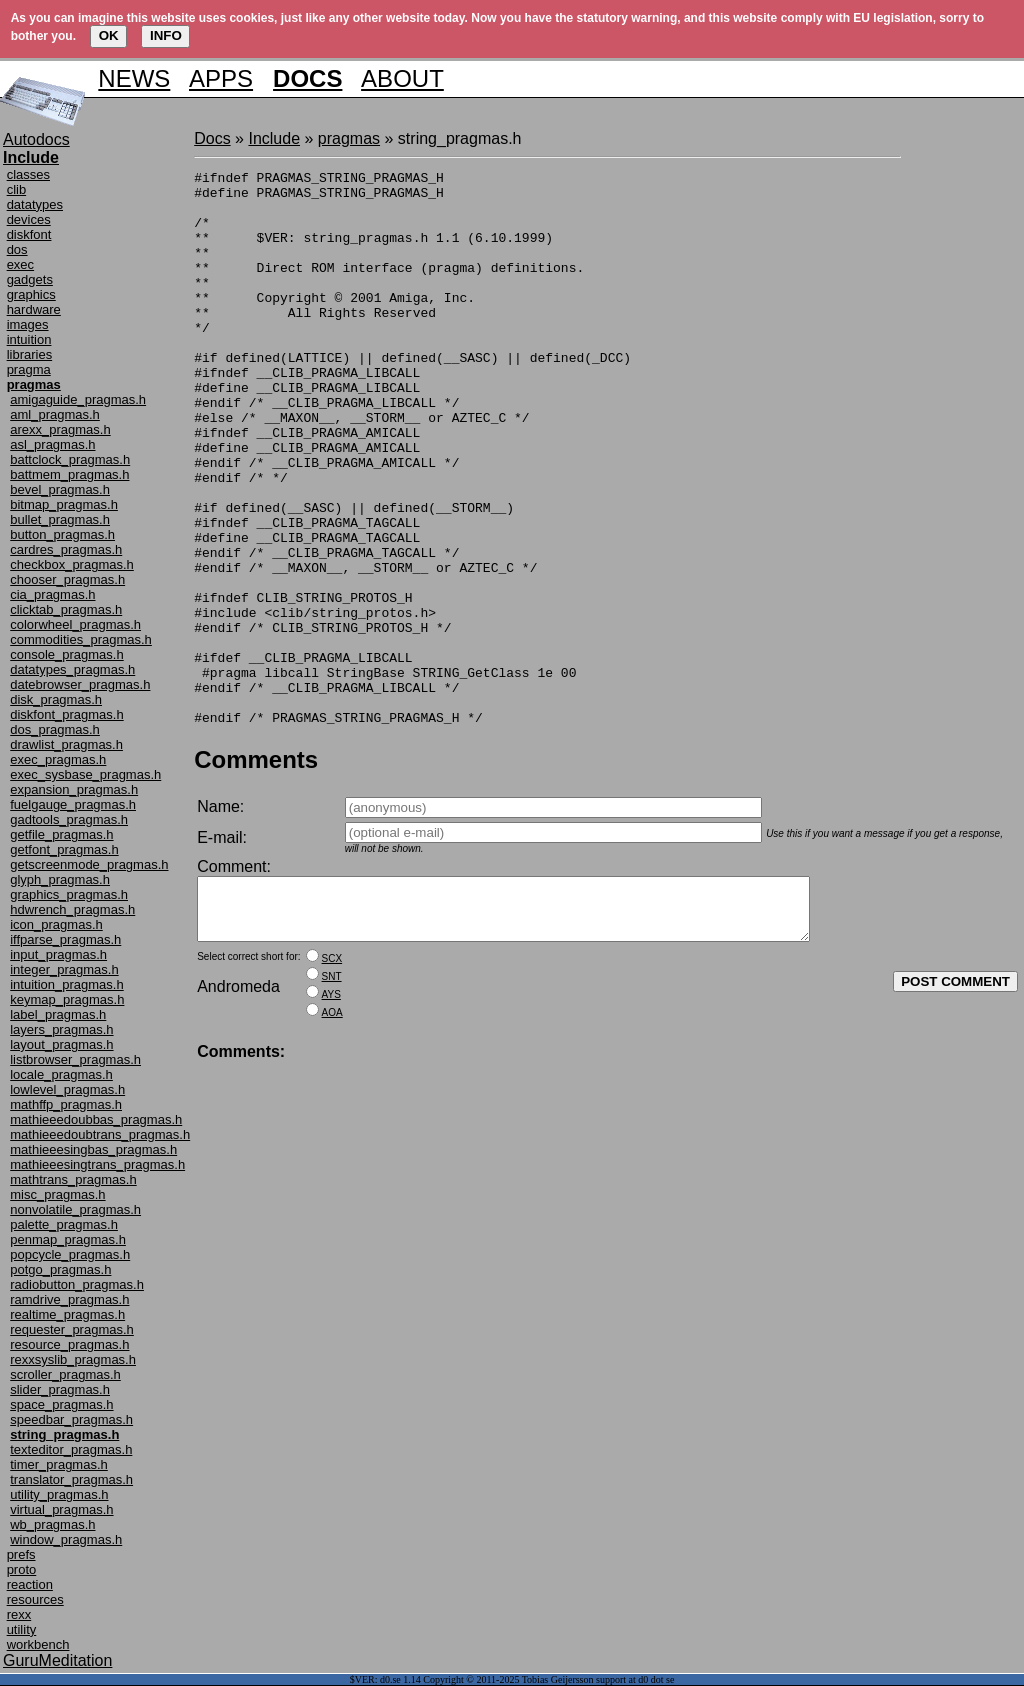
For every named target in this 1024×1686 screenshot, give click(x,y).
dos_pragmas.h (55, 729)
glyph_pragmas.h (60, 879)
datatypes (35, 204)
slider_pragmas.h (60, 1389)
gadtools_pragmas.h (69, 819)
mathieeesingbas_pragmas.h (93, 1149)
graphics (31, 294)
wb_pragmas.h (52, 1524)
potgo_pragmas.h (60, 1269)
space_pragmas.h (61, 1404)
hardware (34, 309)
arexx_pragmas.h (60, 429)
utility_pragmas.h (59, 1494)
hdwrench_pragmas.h (72, 909)
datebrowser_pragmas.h (80, 684)
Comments (256, 870)
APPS (221, 78)
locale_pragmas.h (61, 1074)
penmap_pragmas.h (68, 1239)
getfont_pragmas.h (64, 849)
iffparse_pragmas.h (65, 939)
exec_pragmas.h (58, 759)
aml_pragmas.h (55, 414)
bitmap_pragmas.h (64, 504)
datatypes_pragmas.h (72, 669)
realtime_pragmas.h (67, 1314)
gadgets (30, 279)
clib (17, 189)
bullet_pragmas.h (60, 519)
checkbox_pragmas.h (72, 564)
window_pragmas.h (66, 1539)
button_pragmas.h (62, 534)
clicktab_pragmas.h (66, 609)
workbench (38, 1644)
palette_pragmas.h (64, 1224)
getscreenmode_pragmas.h (89, 864)
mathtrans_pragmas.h (73, 1179)
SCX (332, 1081)
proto (22, 1569)
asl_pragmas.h (52, 444)
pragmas (349, 138)
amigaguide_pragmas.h (78, 399)
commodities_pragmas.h (81, 639)
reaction (30, 1584)
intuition (29, 339)
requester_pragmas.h (72, 1329)
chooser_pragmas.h (67, 579)
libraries (30, 354)
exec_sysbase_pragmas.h (85, 774)
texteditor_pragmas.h (71, 1449)
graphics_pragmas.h (69, 894)
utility (22, 1629)
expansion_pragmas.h (74, 789)
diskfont (29, 234)
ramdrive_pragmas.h (69, 1299)
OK (109, 35)
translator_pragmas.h (71, 1479)
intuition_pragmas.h (66, 984)
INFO (166, 35)
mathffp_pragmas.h (66, 1104)
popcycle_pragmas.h (70, 1254)
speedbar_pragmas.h (71, 1419)
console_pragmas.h (66, 654)
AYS (331, 1117)
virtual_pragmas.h (61, 1509)
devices (29, 219)
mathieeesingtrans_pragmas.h (97, 1164)
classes (28, 174)
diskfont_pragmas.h (66, 714)
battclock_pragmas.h (70, 459)
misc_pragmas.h (57, 1194)
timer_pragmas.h (59, 1464)
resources (35, 1599)
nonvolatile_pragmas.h (75, 1209)
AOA (332, 1135)
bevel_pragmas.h (60, 489)
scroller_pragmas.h (65, 1374)
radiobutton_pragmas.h (77, 1284)
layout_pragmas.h (61, 1044)
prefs (21, 1554)
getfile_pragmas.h (61, 834)
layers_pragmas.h (61, 1029)
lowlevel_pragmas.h (67, 1089)
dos (17, 249)
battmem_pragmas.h (69, 474)
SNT (332, 1099)
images (28, 324)
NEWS (134, 78)
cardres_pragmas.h (66, 549)
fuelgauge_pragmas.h (73, 804)
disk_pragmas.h (56, 699)
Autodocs (36, 139)
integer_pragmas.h (64, 969)
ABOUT (402, 78)
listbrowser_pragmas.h (75, 1059)
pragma (29, 369)
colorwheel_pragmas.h (75, 624)
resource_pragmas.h (69, 1344)
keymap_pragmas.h (67, 999)
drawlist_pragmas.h (66, 744)
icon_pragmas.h (56, 924)
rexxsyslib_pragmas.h (73, 1359)
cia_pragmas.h (52, 594)
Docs (212, 138)
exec (20, 264)
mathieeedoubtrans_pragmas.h (100, 1134)
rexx (19, 1614)
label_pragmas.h (58, 1014)
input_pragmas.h (58, 954)
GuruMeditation (57, 1660)
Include (274, 138)
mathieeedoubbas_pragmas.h (96, 1119)
